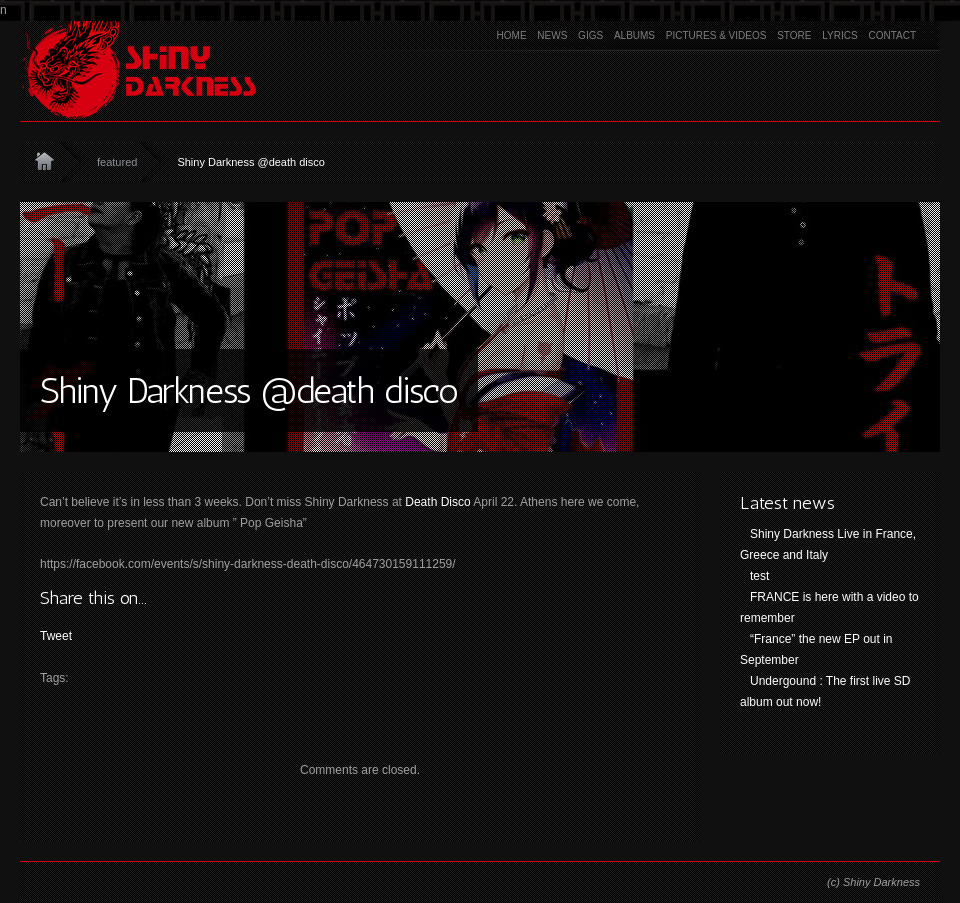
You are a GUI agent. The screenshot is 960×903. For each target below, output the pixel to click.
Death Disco (437, 502)
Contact (892, 35)
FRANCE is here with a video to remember (829, 607)
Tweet (56, 636)
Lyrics (839, 35)
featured (117, 162)
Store (794, 35)
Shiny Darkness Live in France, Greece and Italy (828, 544)
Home (512, 35)
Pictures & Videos (716, 35)
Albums (634, 35)
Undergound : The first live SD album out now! (825, 691)
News (552, 35)
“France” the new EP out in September (816, 649)
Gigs (590, 35)
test (759, 576)
